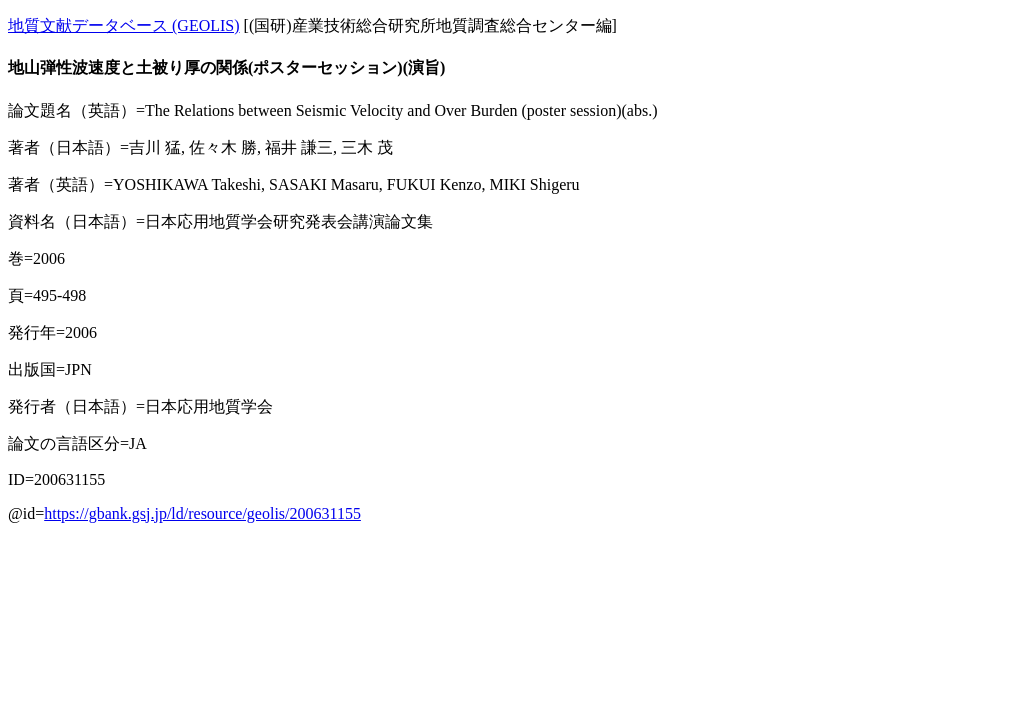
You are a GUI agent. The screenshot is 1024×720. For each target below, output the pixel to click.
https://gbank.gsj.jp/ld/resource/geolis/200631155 (202, 513)
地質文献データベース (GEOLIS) (124, 25)
